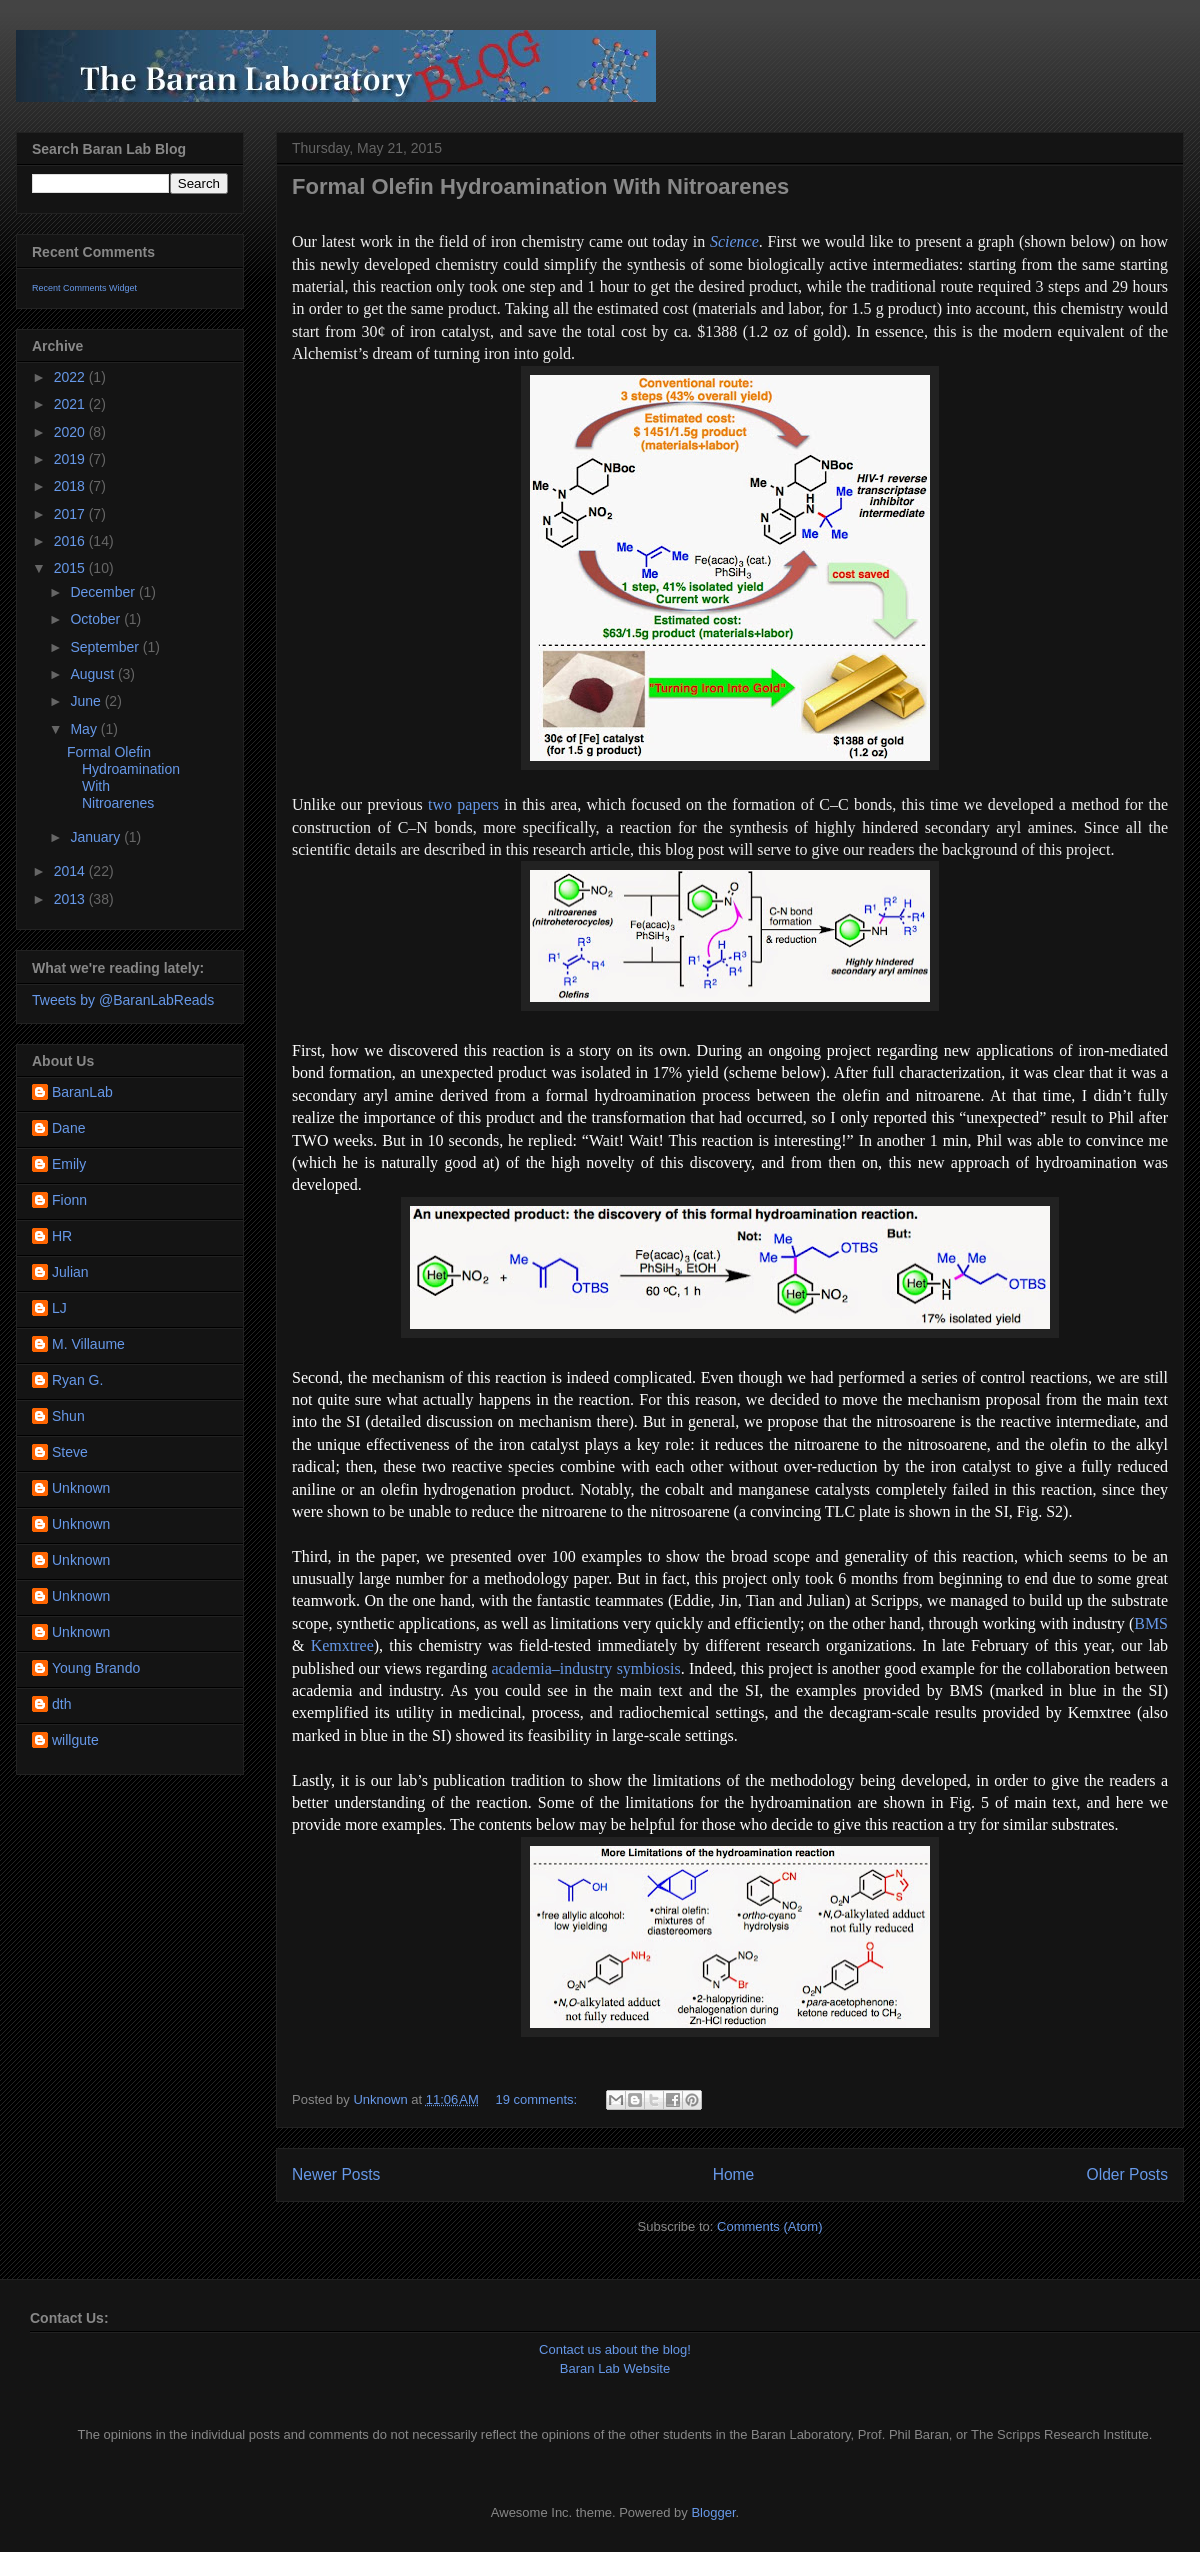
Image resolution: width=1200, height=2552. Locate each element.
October (97, 619)
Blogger (713, 2512)
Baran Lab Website (615, 2368)
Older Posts (1127, 2174)
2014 (71, 871)
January (97, 837)
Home (734, 2174)
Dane (68, 1128)
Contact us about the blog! (615, 2349)
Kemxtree (342, 1645)
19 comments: (537, 2099)
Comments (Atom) (769, 2226)
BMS (1151, 1623)
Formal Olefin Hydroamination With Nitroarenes (540, 186)
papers (478, 804)
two (440, 804)
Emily (69, 1164)
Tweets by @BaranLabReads (123, 1000)
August (93, 674)
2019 (71, 459)
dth (61, 1704)
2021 (71, 404)
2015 (71, 568)
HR (62, 1236)
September (106, 647)
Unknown (81, 1488)
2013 (71, 899)
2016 (71, 541)
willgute (75, 1740)
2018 (71, 486)
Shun (68, 1416)
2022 (71, 377)
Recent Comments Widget (84, 288)
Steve (70, 1452)
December (104, 592)
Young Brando (96, 1668)
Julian (70, 1272)
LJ (59, 1308)
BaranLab (82, 1092)
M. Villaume (88, 1344)
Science (734, 241)
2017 (71, 514)
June (87, 701)
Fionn (69, 1200)
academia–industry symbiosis (585, 1668)
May (85, 729)
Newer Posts (336, 2174)
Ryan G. (77, 1380)
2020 (71, 432)
